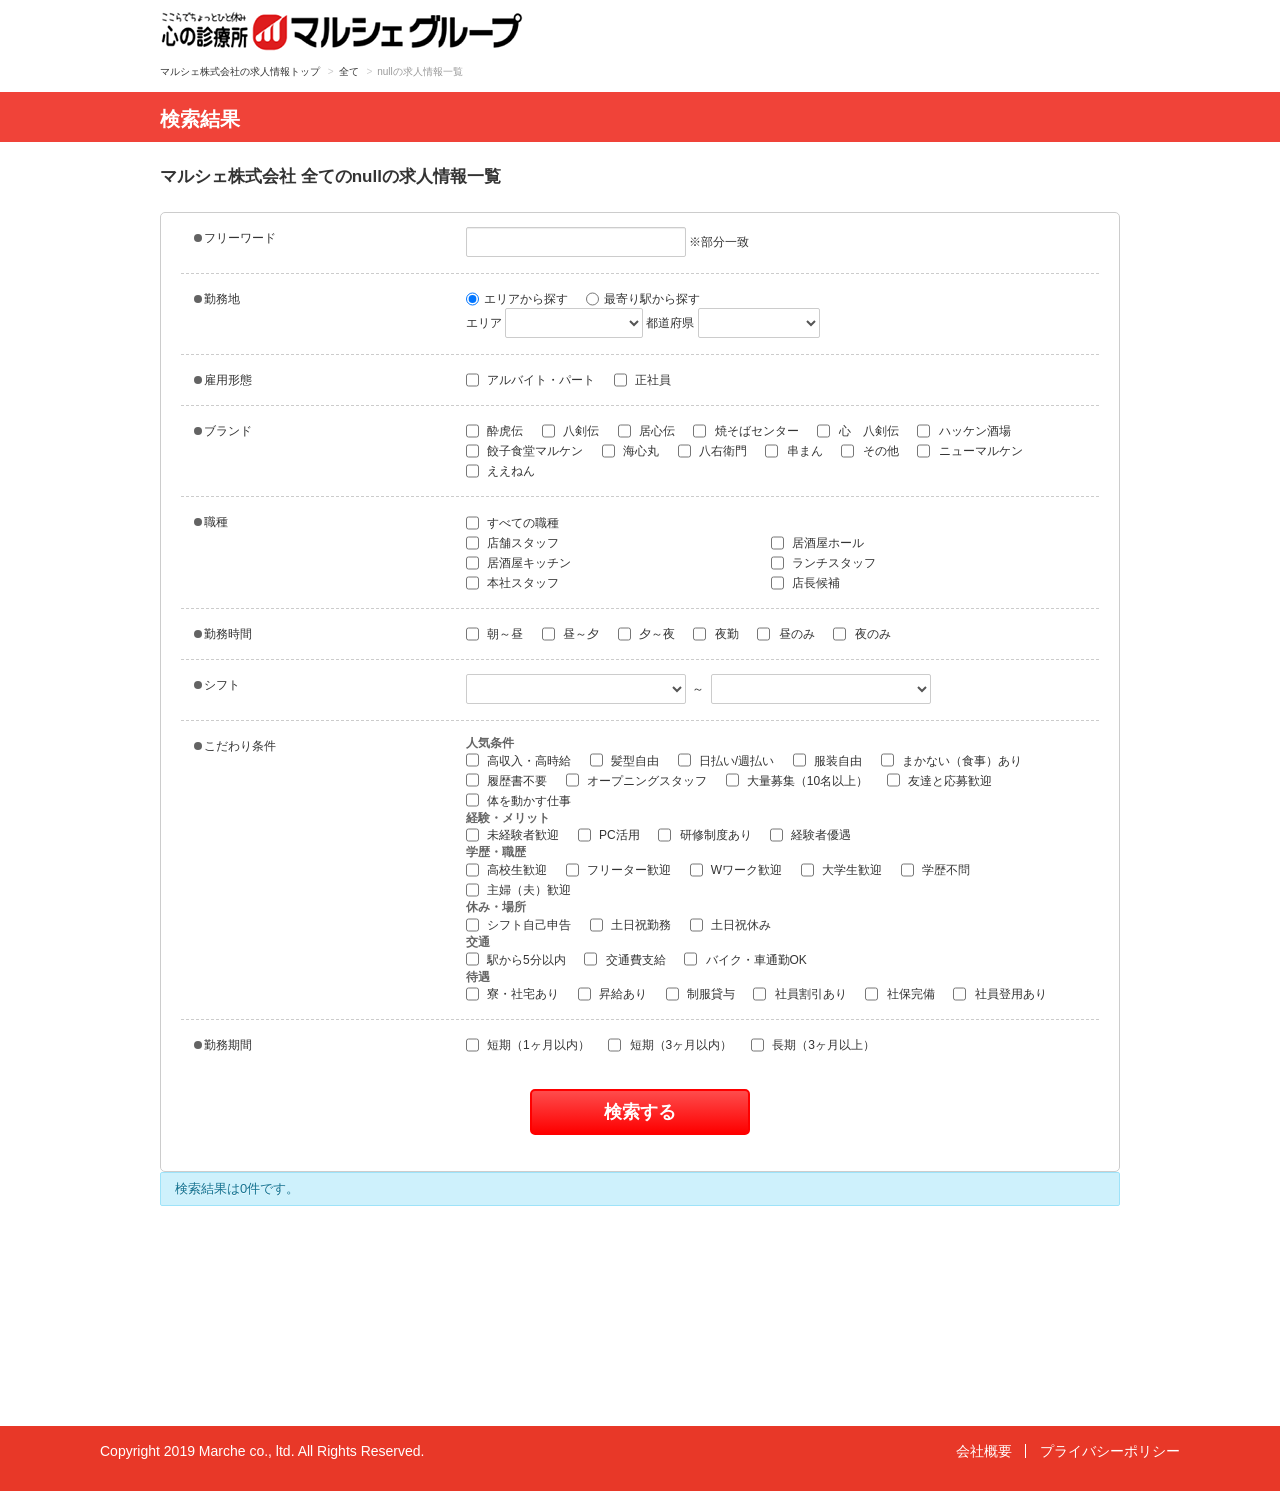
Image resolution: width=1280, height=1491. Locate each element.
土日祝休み (730, 925)
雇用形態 (223, 380)
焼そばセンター (745, 431)
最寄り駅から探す (643, 299)
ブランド (223, 431)
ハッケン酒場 (963, 431)
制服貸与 (700, 994)
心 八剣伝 (857, 431)
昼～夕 (570, 634)
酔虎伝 (494, 431)
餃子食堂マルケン (524, 451)
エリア (484, 323)
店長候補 (805, 583)
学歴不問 (935, 870)
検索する (640, 1112)
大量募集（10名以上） (797, 780)
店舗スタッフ (512, 543)
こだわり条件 (235, 746)
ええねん (500, 471)
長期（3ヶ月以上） (813, 1045)
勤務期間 (223, 1045)
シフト (217, 685)
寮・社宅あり (512, 994)
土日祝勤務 (630, 925)
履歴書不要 (506, 780)
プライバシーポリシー (1110, 1451)
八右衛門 (712, 451)
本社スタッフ (512, 583)
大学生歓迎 (841, 870)
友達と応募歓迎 (939, 780)
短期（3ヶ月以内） (670, 1045)
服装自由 (827, 760)
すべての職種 (512, 523)
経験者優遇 (810, 835)
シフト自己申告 (518, 925)
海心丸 (630, 451)
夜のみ (861, 634)
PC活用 (609, 835)
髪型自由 (624, 760)
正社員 (642, 380)
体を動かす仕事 (518, 800)
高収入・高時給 (518, 760)
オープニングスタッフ (636, 780)
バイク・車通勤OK (745, 959)
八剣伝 (570, 431)
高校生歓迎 (506, 870)
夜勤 (715, 634)
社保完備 (899, 994)
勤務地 (217, 299)
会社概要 (984, 1451)
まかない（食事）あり (951, 760)
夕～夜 (646, 634)
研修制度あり (704, 835)
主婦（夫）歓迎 (518, 890)
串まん (793, 451)
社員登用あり (999, 994)
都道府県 (670, 323)
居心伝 (646, 431)
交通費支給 (624, 959)
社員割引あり (799, 994)
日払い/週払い (726, 760)
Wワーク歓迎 (736, 870)
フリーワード (235, 238)
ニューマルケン (969, 451)
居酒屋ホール (817, 543)
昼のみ (785, 634)
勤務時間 (223, 634)
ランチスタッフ (823, 563)
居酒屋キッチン (518, 563)
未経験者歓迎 (512, 835)
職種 (211, 522)
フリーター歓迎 (618, 870)
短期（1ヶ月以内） (528, 1045)
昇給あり (612, 994)
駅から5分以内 (516, 959)
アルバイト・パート (530, 380)
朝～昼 (494, 634)
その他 (869, 451)
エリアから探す (517, 299)
